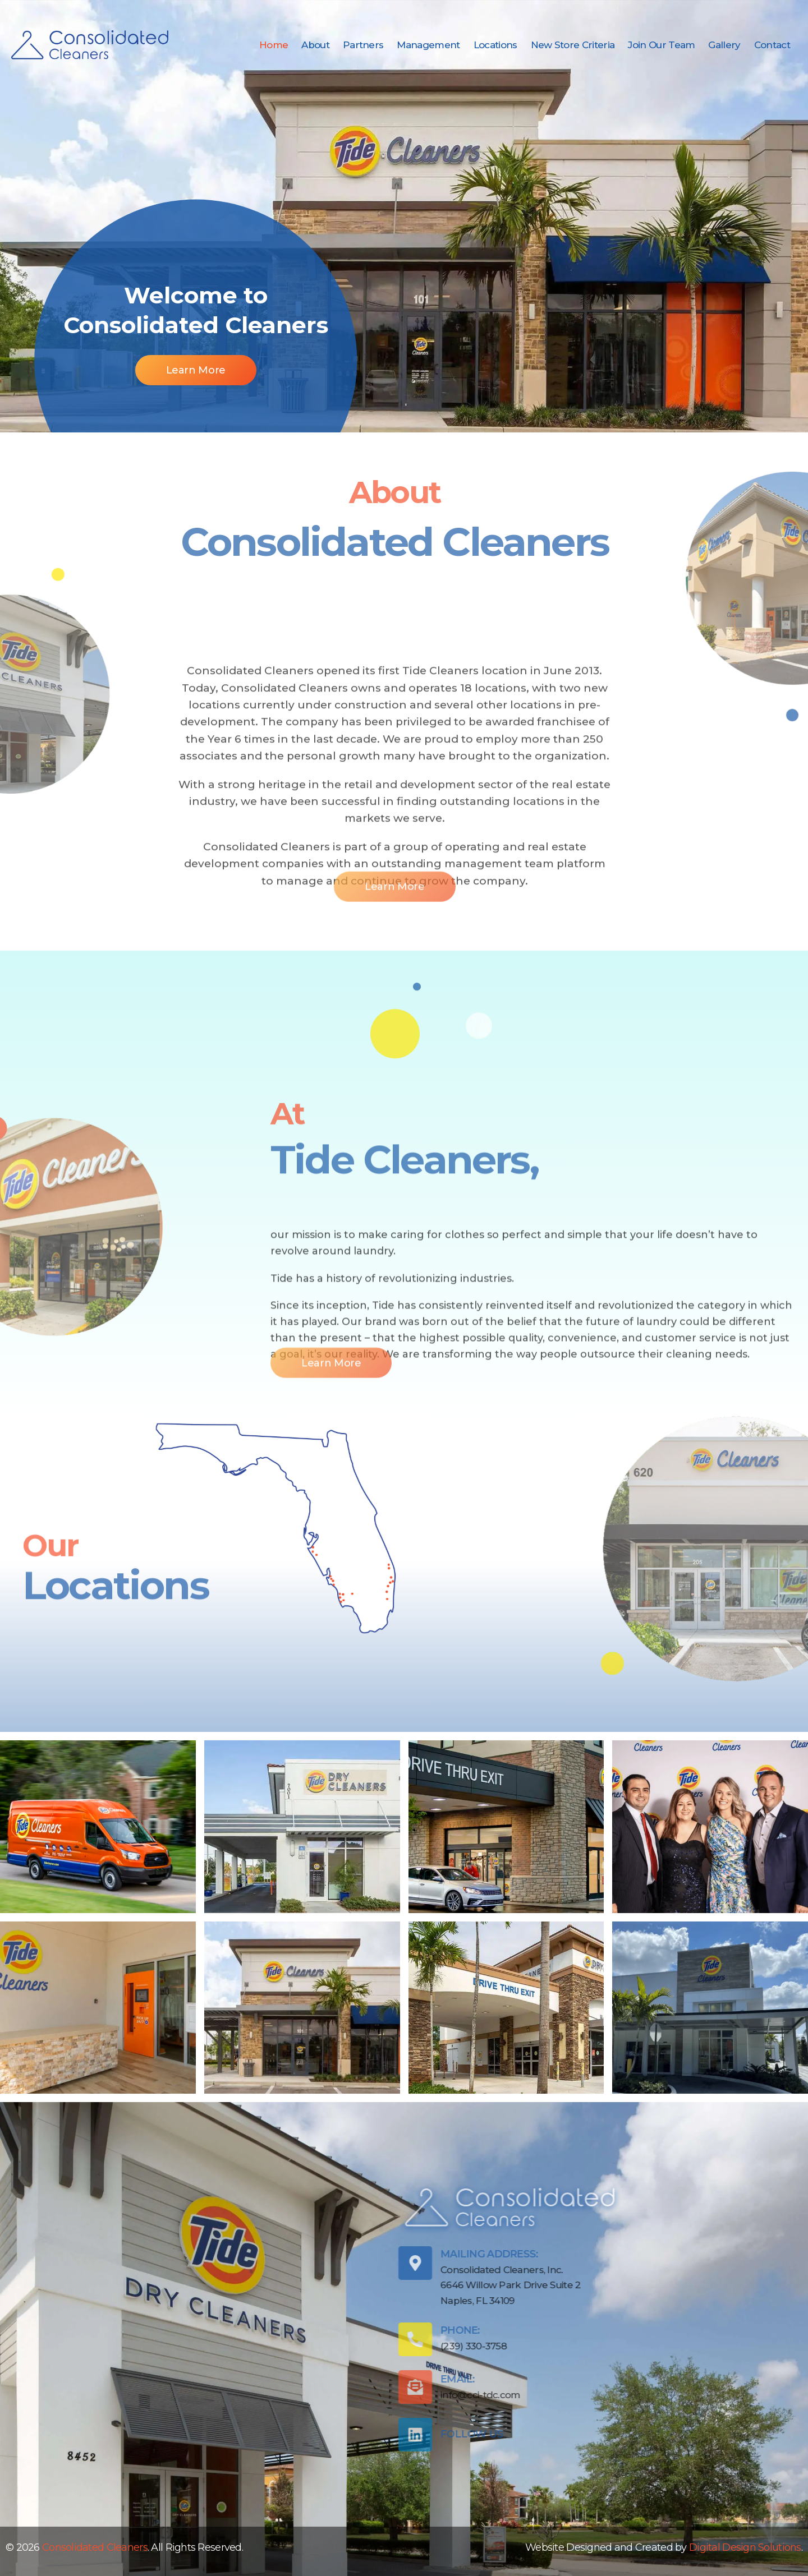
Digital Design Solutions (745, 2547)
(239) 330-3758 (266, 2346)
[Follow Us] (208, 2435)
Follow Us (265, 2434)
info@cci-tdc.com (273, 2394)
